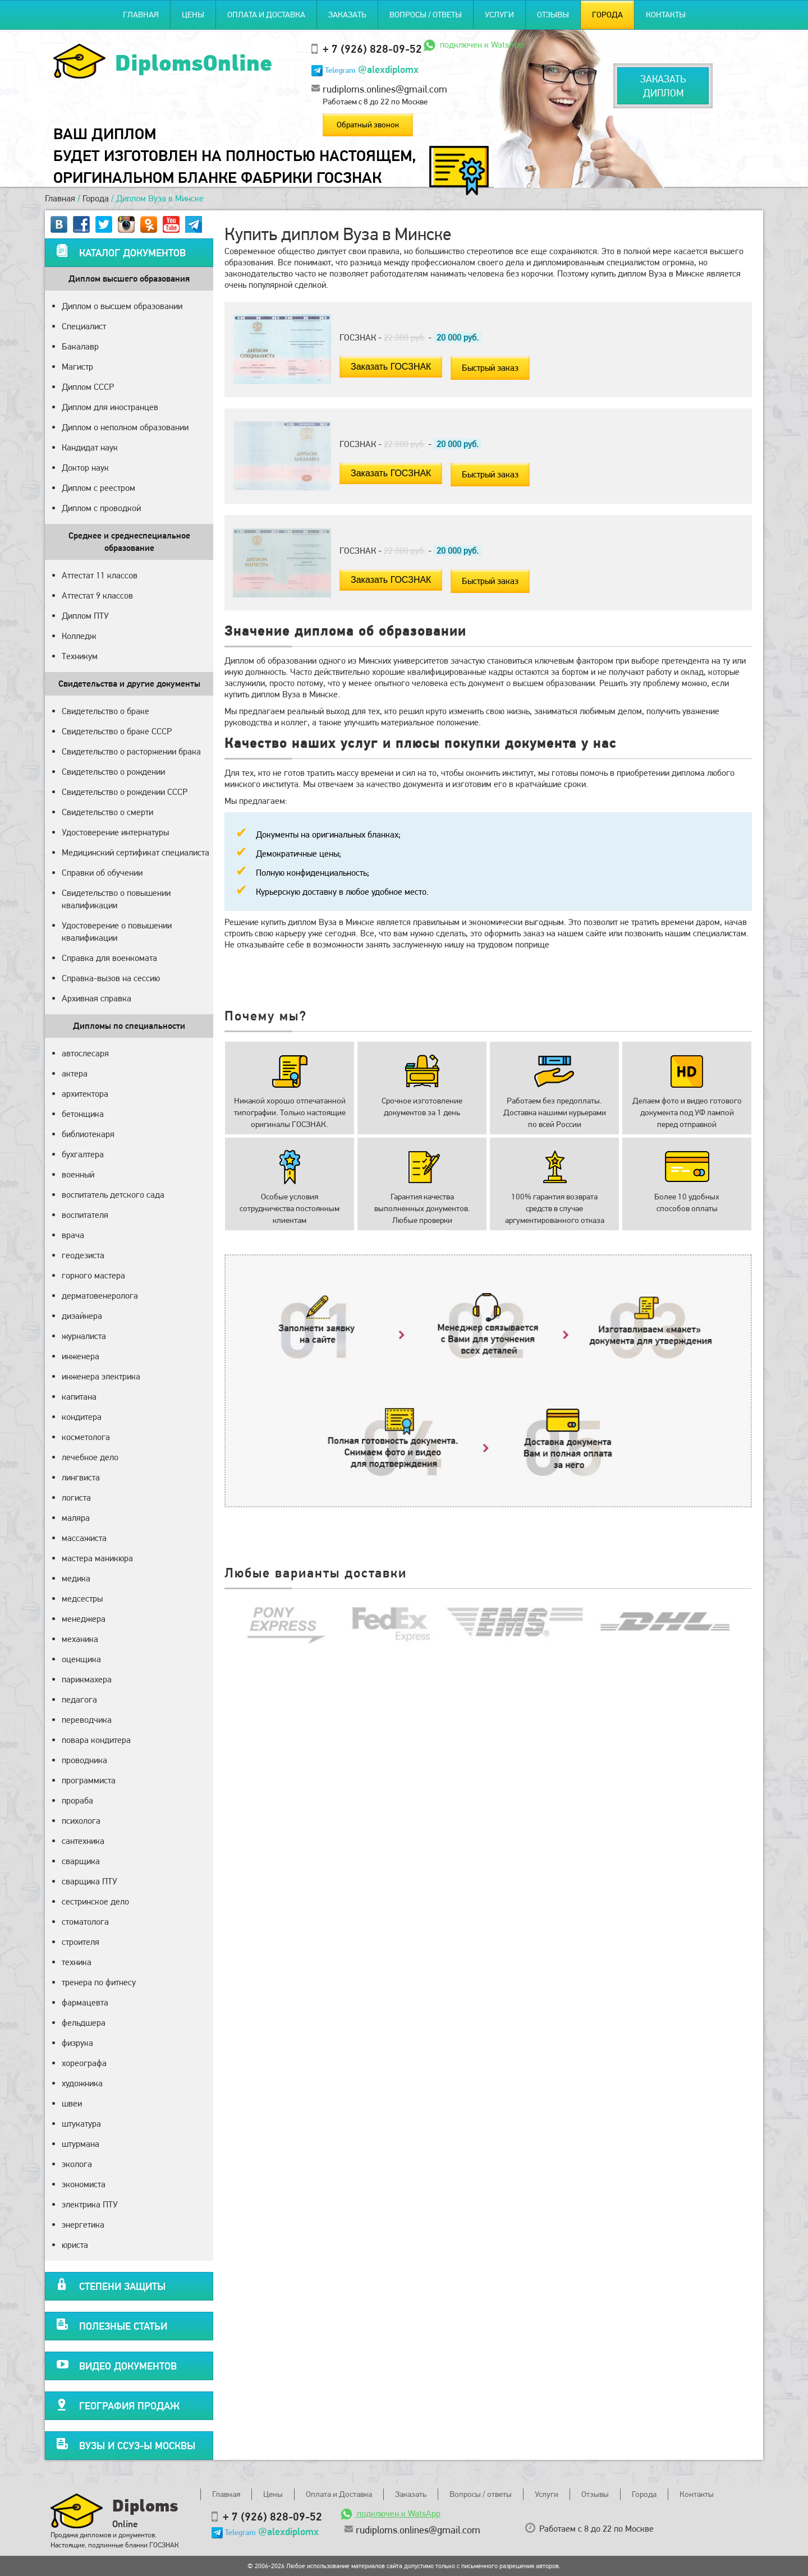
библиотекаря (88, 1134)
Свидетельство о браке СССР (117, 731)
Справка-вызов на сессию (111, 978)
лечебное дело (90, 1457)
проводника (84, 1760)
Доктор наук (85, 467)
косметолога (86, 1437)
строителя (80, 1941)
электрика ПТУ (90, 2204)
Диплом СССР (88, 386)
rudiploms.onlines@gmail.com (385, 89)
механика (80, 1639)
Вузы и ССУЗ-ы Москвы (125, 2444)
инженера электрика (101, 1376)
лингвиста (81, 1477)
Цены (193, 15)
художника (82, 2083)
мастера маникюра (97, 1558)
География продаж (118, 2404)
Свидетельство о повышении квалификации (116, 898)
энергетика (83, 2224)
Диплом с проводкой (101, 508)
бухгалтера (83, 1154)
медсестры (82, 1598)
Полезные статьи (111, 2324)
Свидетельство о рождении (113, 771)
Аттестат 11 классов (99, 575)
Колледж (79, 636)
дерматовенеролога (100, 1295)
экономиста (83, 2184)
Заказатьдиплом (663, 86)
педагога (79, 1699)
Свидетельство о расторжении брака (131, 751)
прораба (77, 1800)
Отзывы (553, 15)
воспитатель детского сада (113, 1194)
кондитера (82, 1416)
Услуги (499, 15)
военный (78, 1174)
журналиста (84, 1336)
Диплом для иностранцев (110, 407)
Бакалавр (80, 346)
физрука (77, 2042)
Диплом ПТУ (85, 615)
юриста (75, 2244)
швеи (72, 2103)
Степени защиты (111, 2285)
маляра (76, 1517)
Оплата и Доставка (266, 15)
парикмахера (87, 1679)
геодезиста (83, 1255)
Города (607, 15)
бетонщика (83, 1113)
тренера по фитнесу (99, 1982)
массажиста (84, 1538)
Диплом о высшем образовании (122, 306)
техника (76, 1962)
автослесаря (85, 1053)
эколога (77, 2164)
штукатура (81, 2123)
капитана (79, 1396)
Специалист (84, 326)
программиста (89, 1780)
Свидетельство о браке (105, 711)
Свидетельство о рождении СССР (124, 791)
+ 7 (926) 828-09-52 (372, 49)
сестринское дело (95, 1901)
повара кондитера (96, 1740)
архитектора (85, 1093)
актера (75, 1073)
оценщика (81, 1659)
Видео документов (116, 2364)
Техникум (80, 656)
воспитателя (85, 1214)
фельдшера (83, 2022)
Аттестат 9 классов (97, 595)
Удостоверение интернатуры (115, 832)
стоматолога (85, 1921)
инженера (80, 1356)
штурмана (80, 2143)
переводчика (87, 1719)
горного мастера (93, 1275)
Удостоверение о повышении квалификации (117, 931)
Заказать (347, 15)
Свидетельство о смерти (107, 812)
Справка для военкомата (109, 958)
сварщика (81, 1861)
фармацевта (85, 2002)
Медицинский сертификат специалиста (135, 852)
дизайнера (82, 1315)
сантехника (83, 1841)
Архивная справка (96, 998)
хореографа (84, 2063)
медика (76, 1578)
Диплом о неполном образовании (125, 427)
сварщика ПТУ (89, 1881)
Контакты (666, 15)
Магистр (77, 366)
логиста (76, 1497)
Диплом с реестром (98, 487)
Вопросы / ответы (425, 15)
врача (73, 1235)
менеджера (83, 1618)
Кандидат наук (90, 447)
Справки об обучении (102, 872)
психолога (81, 1820)
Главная (141, 15)
